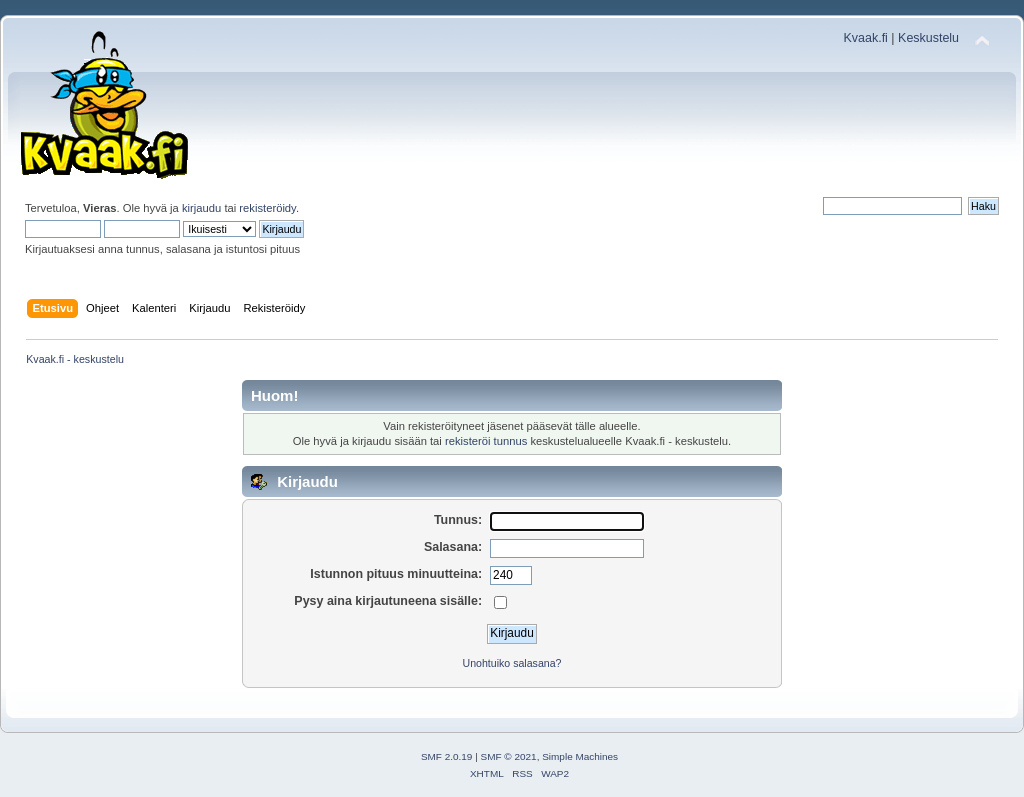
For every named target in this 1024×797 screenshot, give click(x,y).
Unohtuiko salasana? (512, 663)
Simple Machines (580, 756)
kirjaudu (201, 208)
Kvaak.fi (866, 38)
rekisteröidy (267, 208)
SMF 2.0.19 (447, 756)
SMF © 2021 (509, 756)
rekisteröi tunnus (486, 441)
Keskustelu (928, 38)
